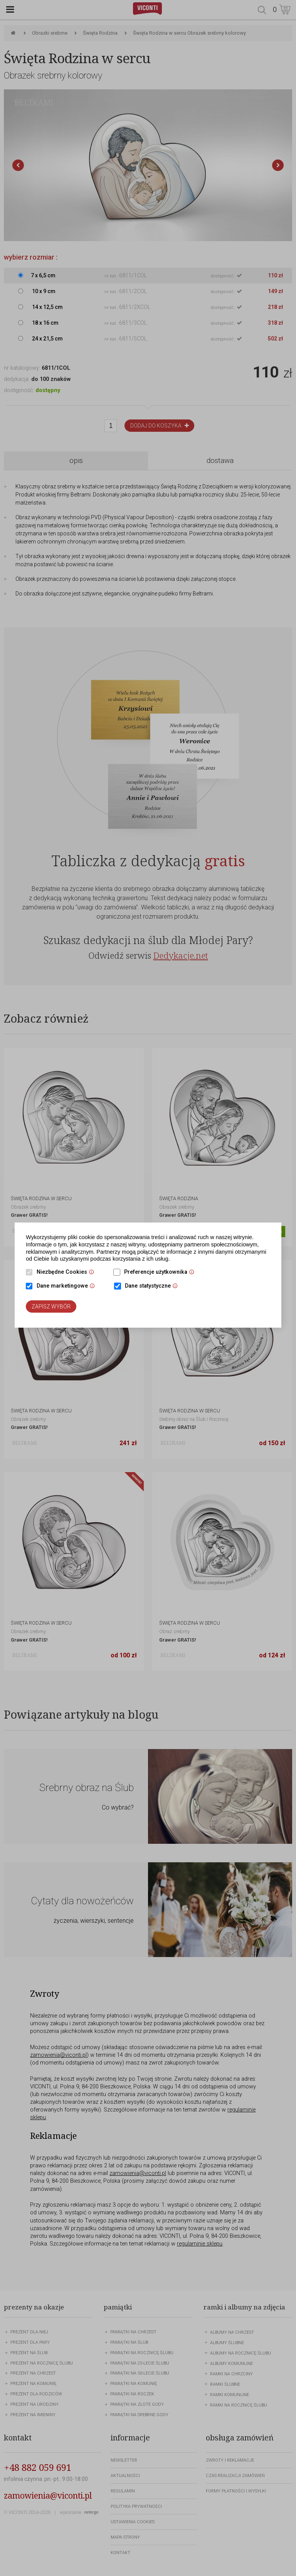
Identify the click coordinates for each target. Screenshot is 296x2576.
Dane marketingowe (68, 1286)
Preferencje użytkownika (161, 1272)
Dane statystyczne (153, 1286)
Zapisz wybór (51, 1306)
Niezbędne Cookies (67, 1272)
